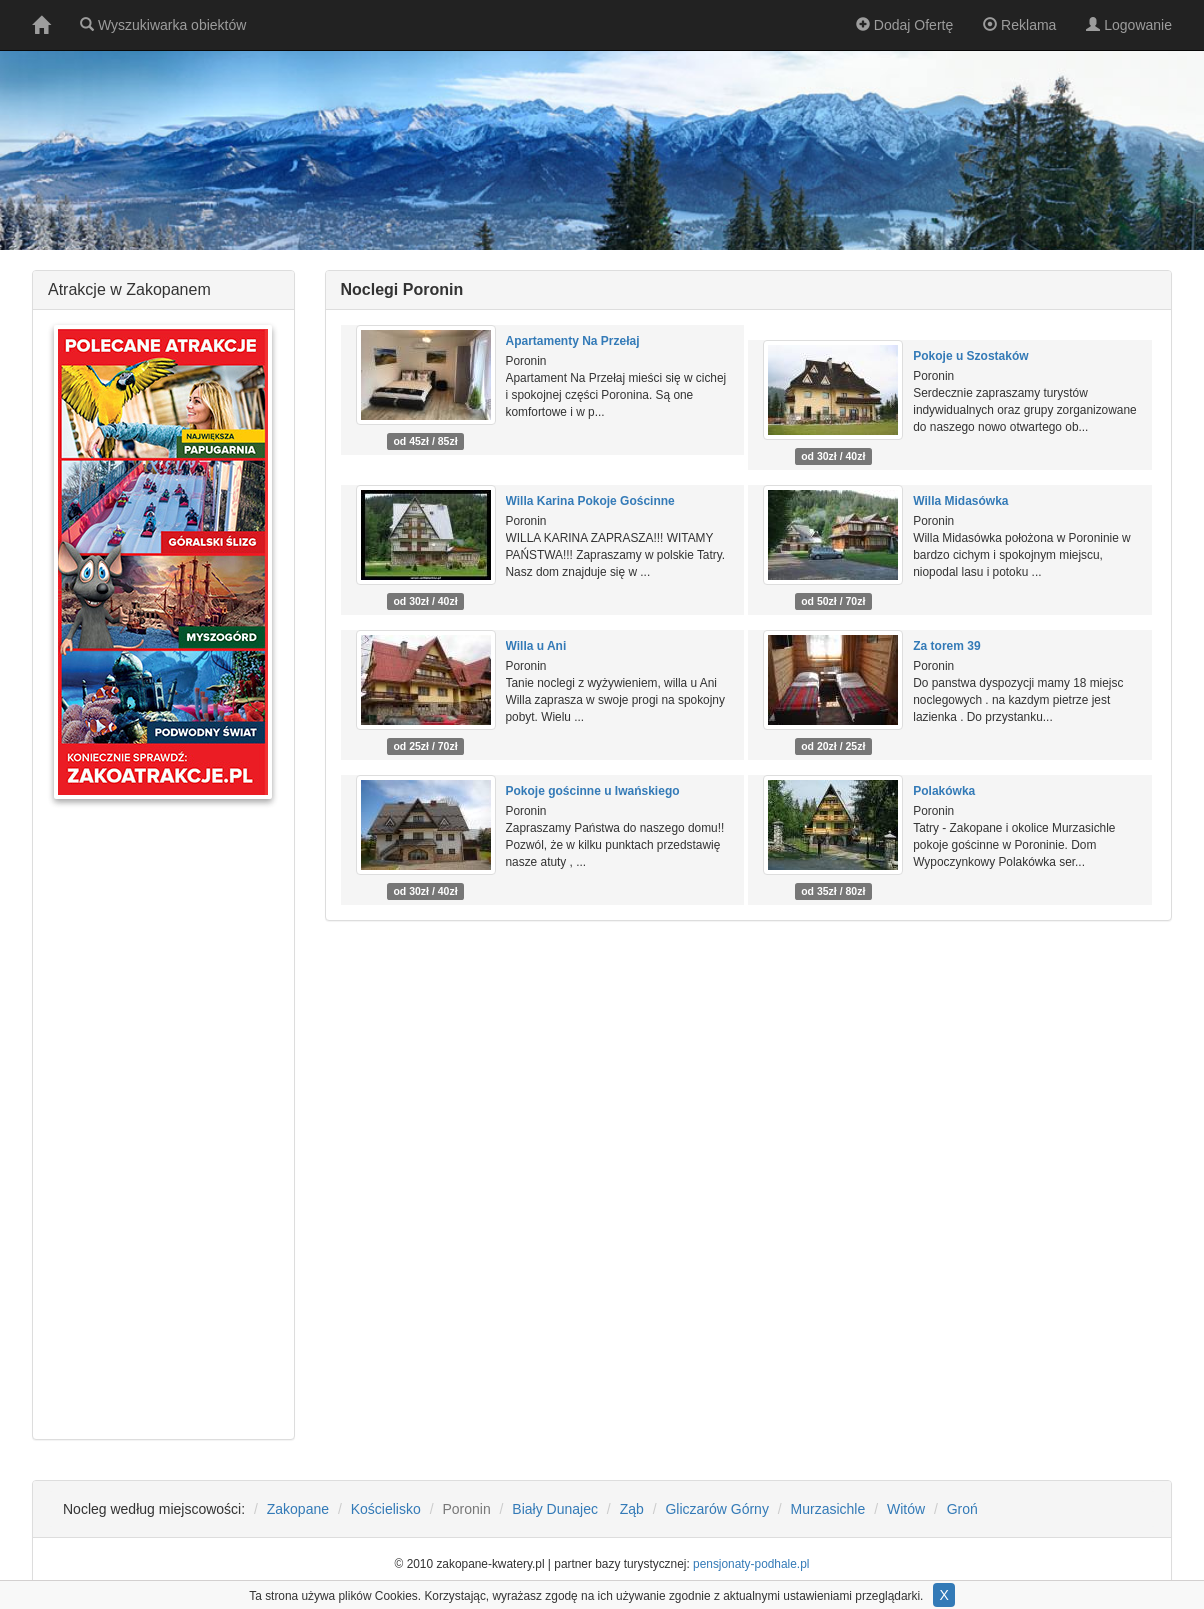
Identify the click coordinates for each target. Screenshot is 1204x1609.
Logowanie (1129, 25)
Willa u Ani (536, 646)
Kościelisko (386, 1509)
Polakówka (944, 791)
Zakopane (298, 1509)
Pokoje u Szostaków (970, 356)
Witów (906, 1509)
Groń (962, 1509)
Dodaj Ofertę (904, 25)
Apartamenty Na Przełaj (573, 341)
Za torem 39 (946, 646)
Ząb (632, 1509)
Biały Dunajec (555, 1509)
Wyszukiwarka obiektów (163, 25)
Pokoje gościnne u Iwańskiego (593, 791)
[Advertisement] (163, 1119)
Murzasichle (828, 1509)
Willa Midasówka (960, 501)
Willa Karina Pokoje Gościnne (590, 501)
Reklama (1019, 25)
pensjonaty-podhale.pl (751, 1564)
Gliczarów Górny (716, 1509)
